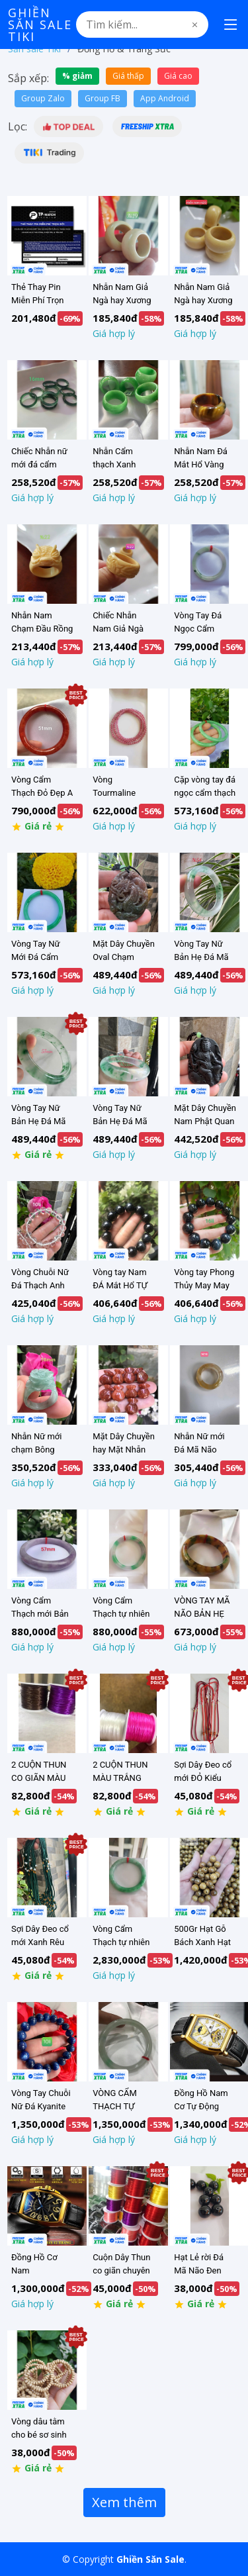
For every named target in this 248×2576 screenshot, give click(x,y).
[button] (68, 126)
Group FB (102, 98)
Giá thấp (128, 75)
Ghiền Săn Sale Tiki (40, 24)
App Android (164, 98)
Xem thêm (124, 2502)
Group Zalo (43, 98)
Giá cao (178, 75)
